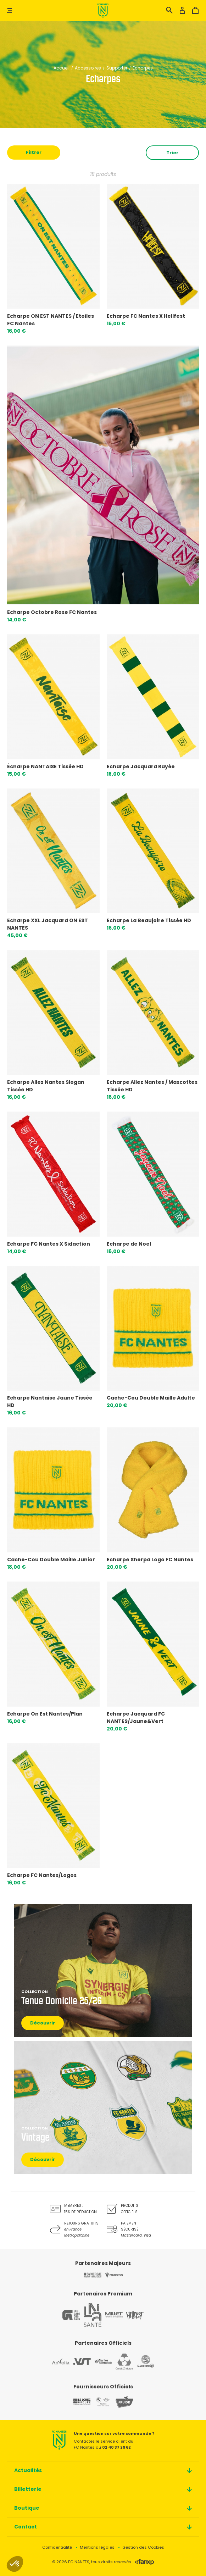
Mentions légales (97, 2547)
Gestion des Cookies (143, 2547)
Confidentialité (57, 2547)
